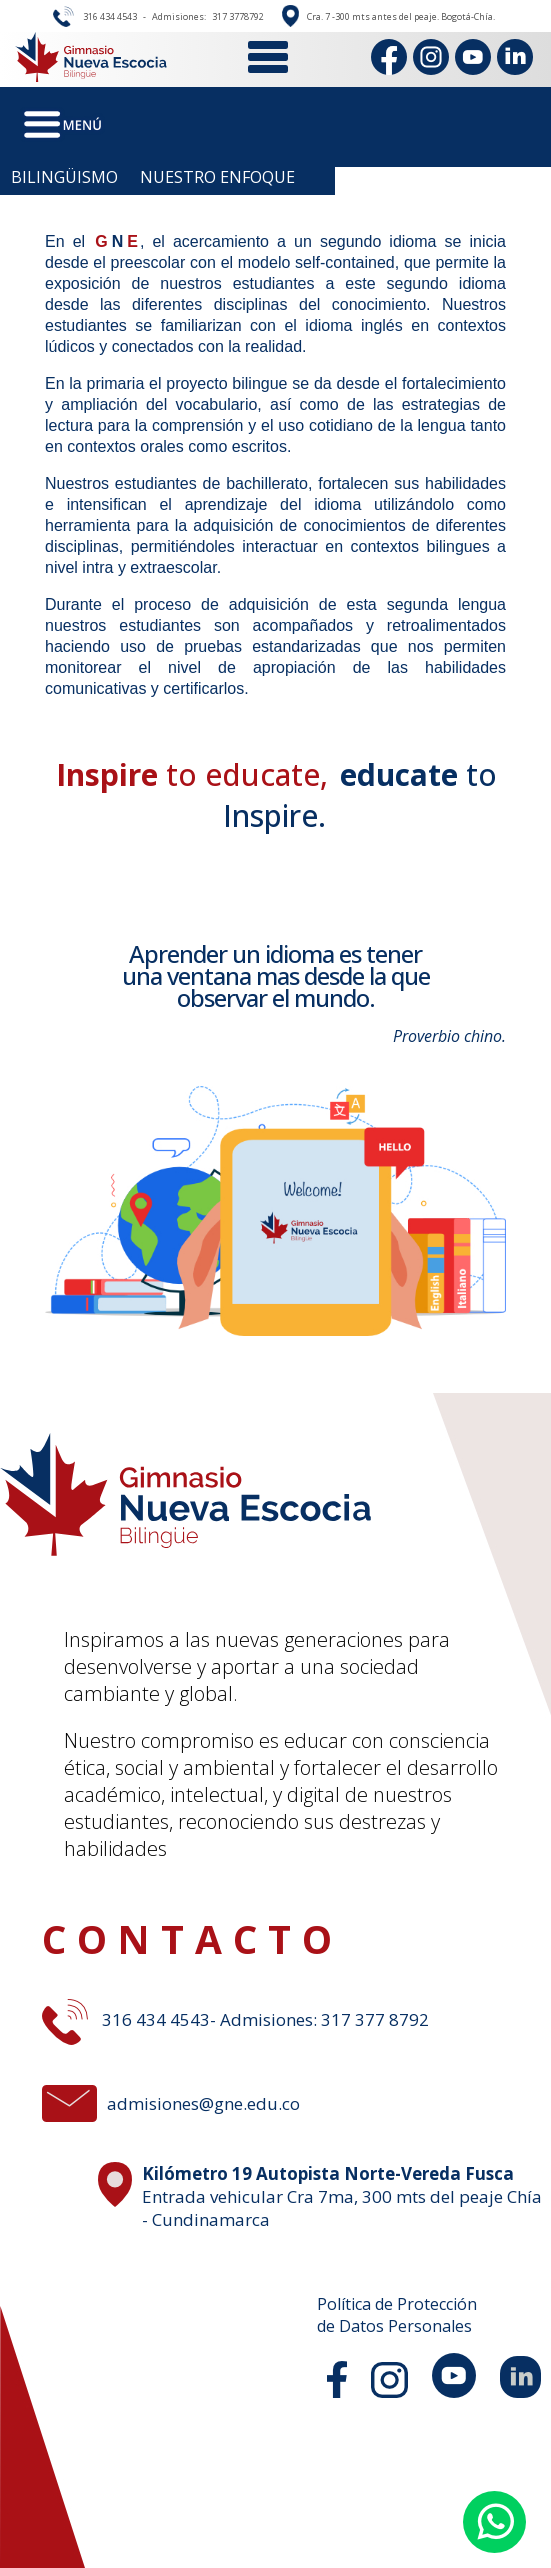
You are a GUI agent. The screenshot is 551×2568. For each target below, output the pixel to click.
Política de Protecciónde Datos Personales (397, 2315)
